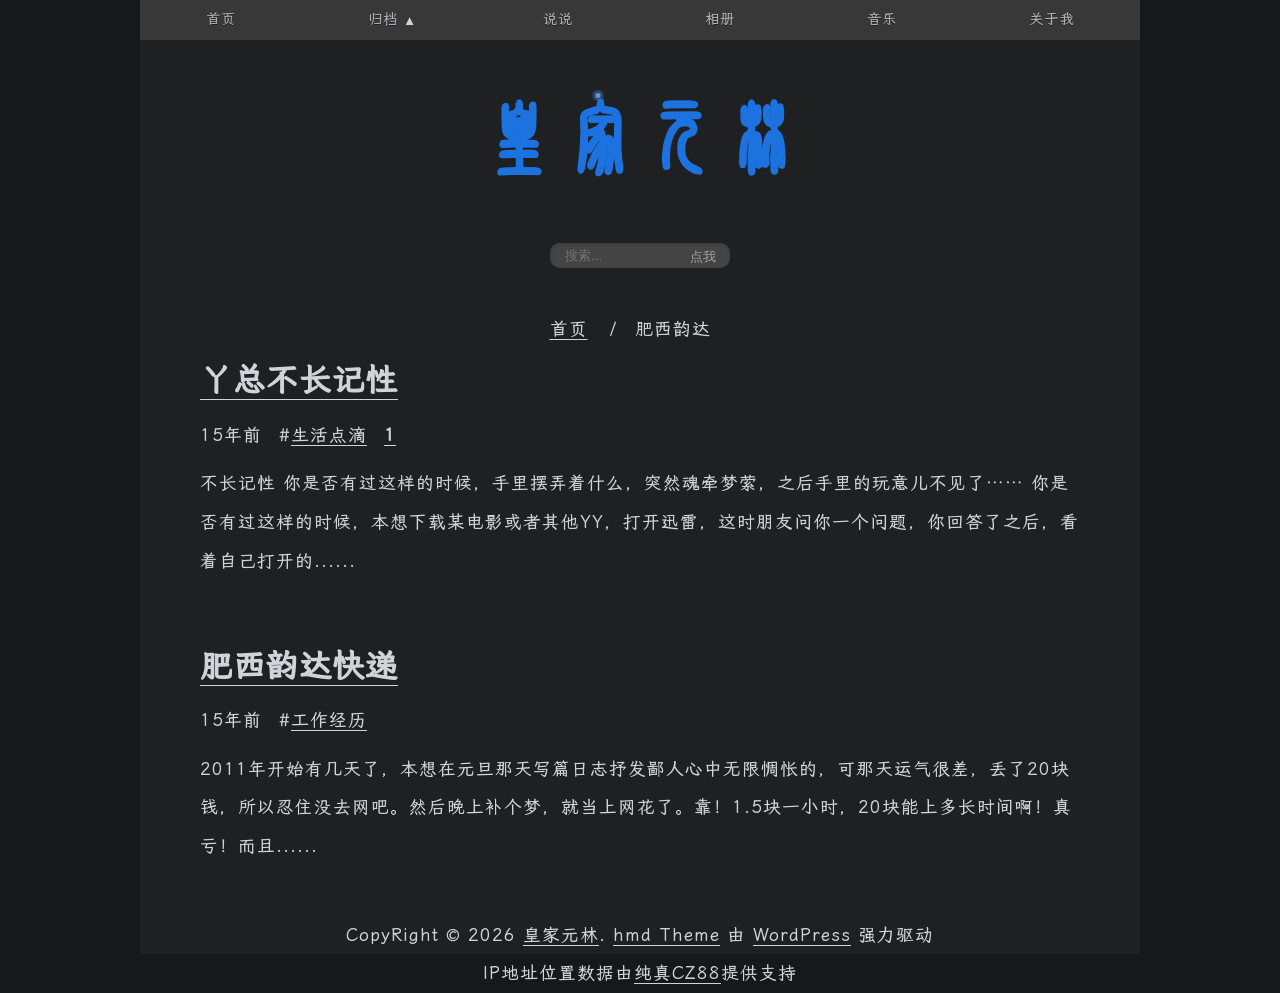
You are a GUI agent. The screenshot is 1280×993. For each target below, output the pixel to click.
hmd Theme (666, 935)
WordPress (802, 935)
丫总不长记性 (299, 380)
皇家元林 (640, 139)
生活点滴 (329, 435)
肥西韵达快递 (299, 666)
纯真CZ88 (677, 973)
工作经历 (329, 720)
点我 (703, 256)
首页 (569, 329)
